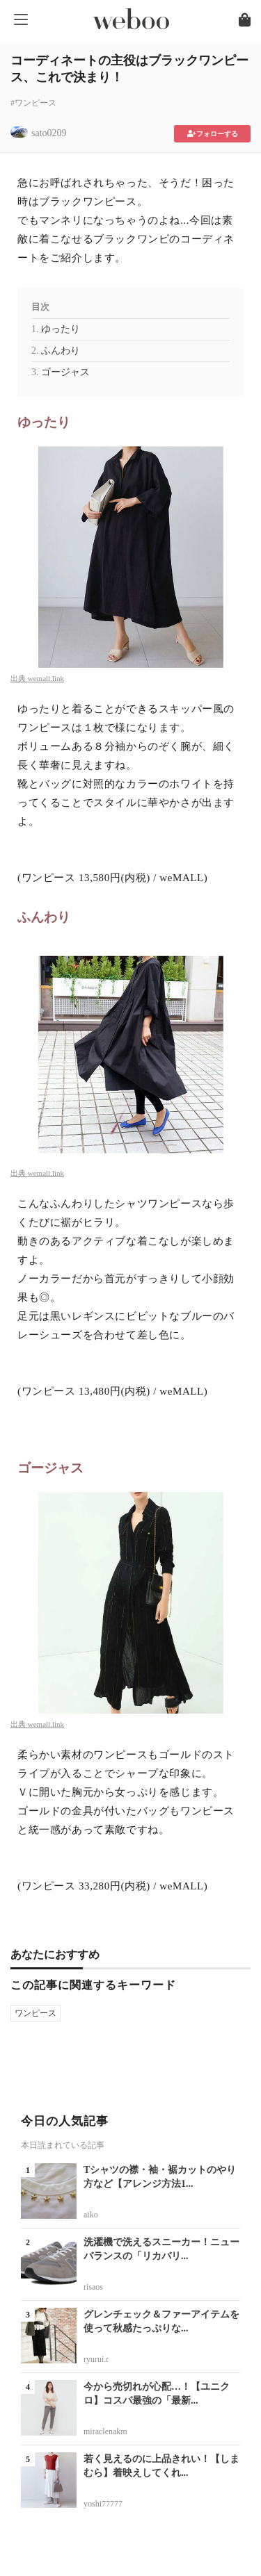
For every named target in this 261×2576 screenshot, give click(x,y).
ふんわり (60, 350)
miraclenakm (105, 2431)
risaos (93, 2287)
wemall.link (46, 678)
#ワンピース (33, 103)
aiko (91, 2215)
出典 (19, 678)
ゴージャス (65, 372)
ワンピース (35, 2013)
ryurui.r (96, 2359)
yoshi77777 (103, 2504)
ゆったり (60, 329)
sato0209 (49, 133)
